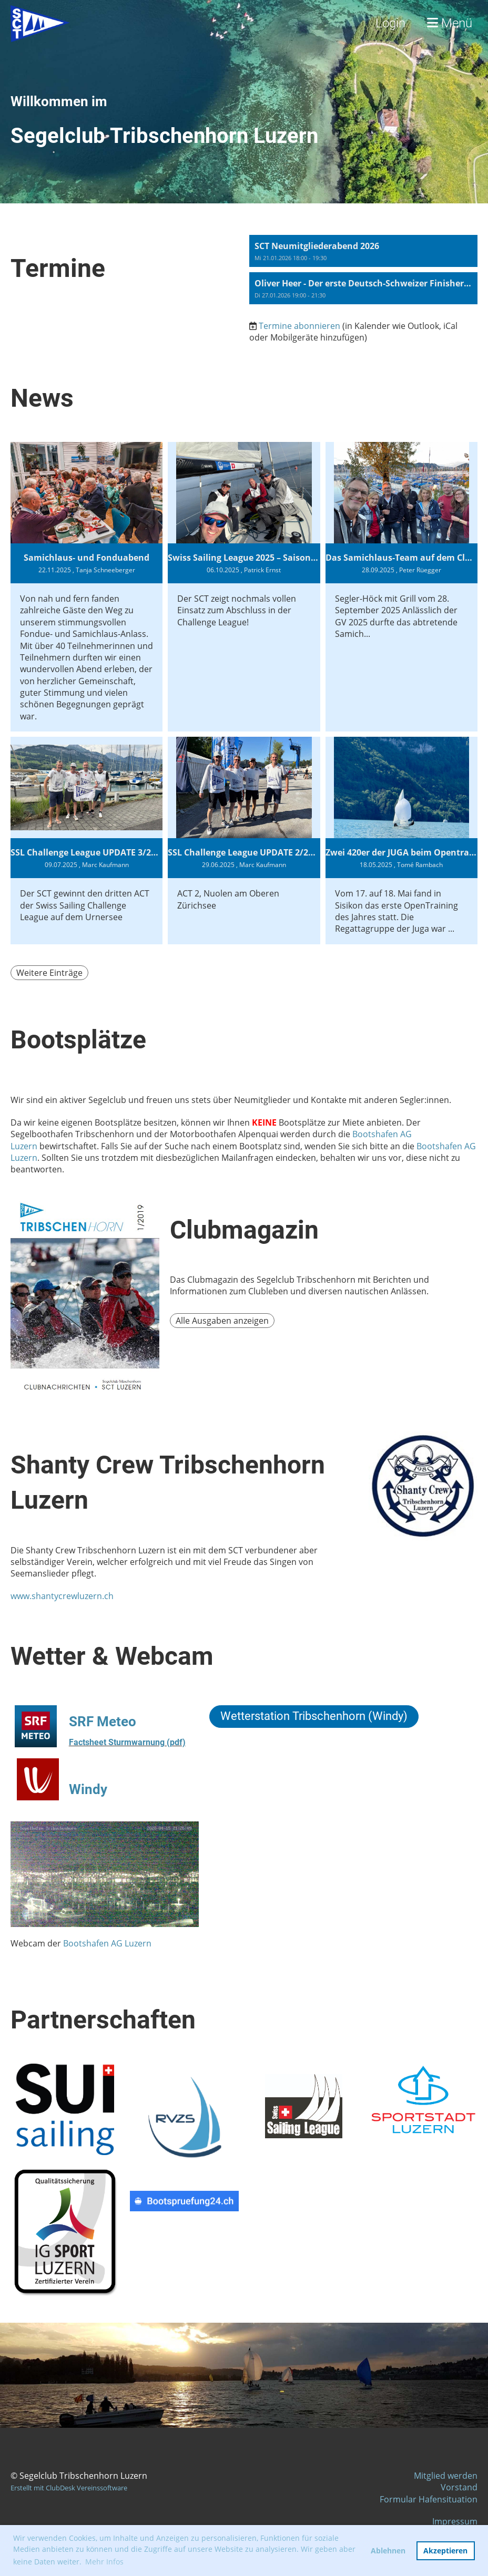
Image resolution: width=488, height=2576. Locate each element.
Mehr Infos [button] (104, 2562)
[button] (363, 251)
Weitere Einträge (49, 972)
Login (390, 23)
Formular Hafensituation (428, 2499)
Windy (88, 1789)
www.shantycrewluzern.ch (62, 1596)
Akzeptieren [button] (445, 2551)
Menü (449, 23)
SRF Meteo (102, 1721)
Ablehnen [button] (388, 2551)
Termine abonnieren (299, 326)
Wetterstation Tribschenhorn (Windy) (314, 1716)
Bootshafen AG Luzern (107, 1943)
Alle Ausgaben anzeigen (222, 1320)
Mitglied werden (445, 2475)
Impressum (454, 2521)
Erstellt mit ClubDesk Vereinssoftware (69, 2487)
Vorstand (459, 2487)
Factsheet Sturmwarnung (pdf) (127, 1742)
